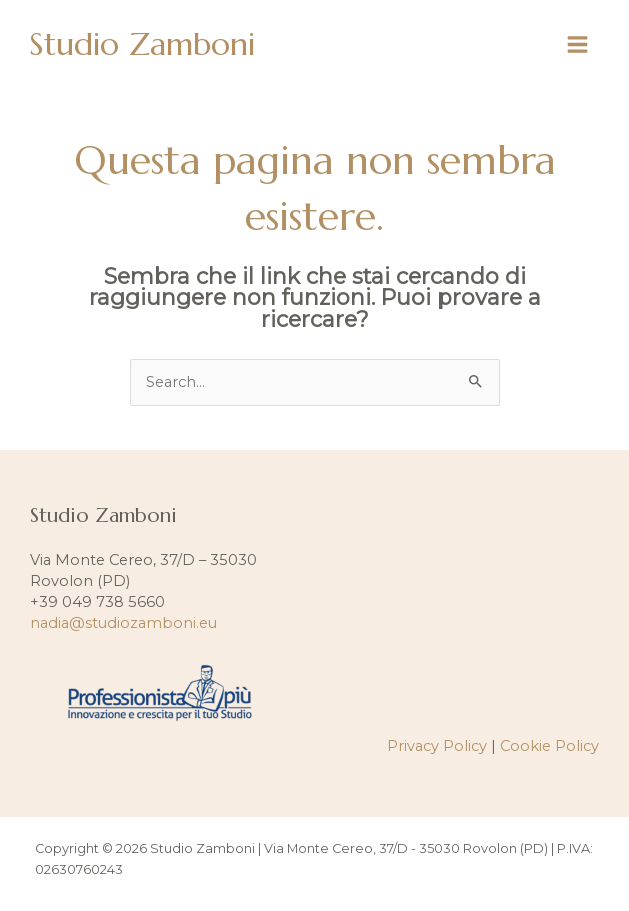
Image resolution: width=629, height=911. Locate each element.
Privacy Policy (437, 746)
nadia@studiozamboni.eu (123, 623)
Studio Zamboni (142, 44)
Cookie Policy (549, 746)
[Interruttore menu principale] (577, 44)
